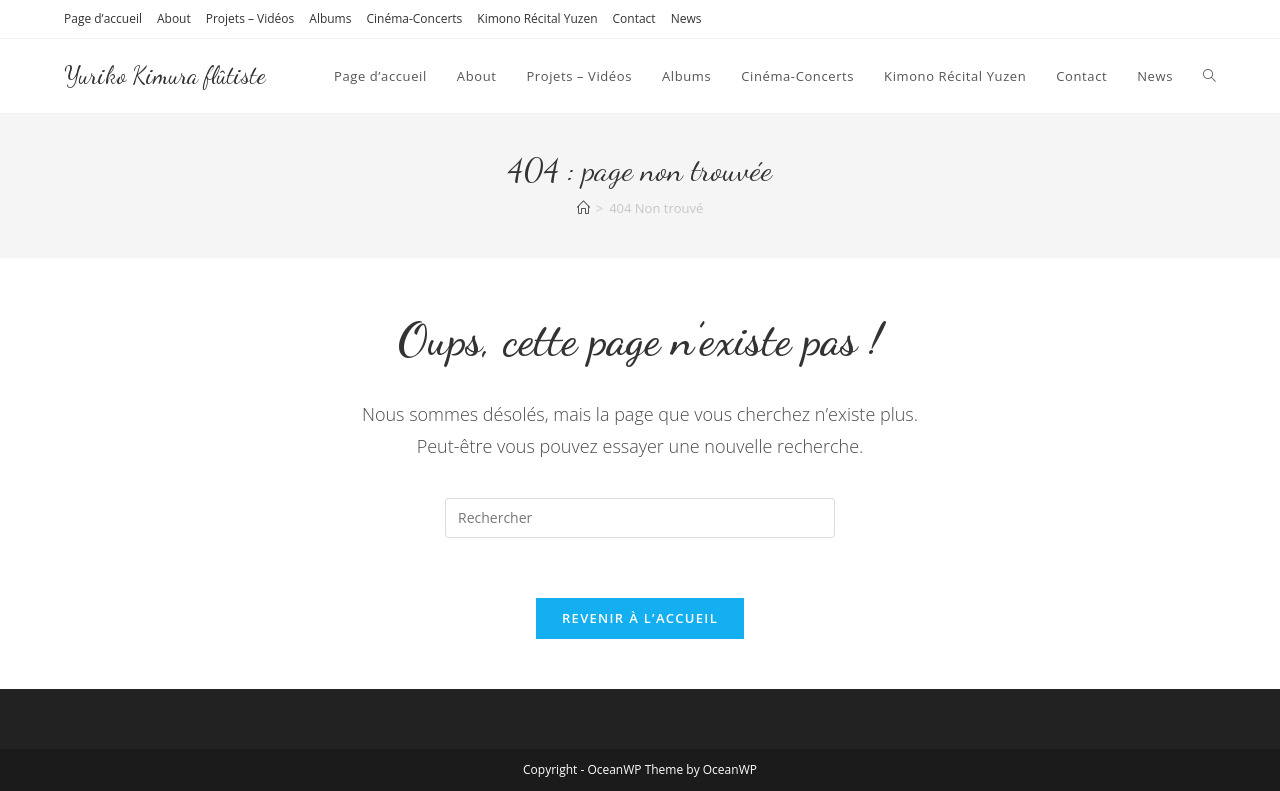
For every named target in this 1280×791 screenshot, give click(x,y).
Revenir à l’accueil (640, 618)
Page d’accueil (103, 18)
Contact (634, 18)
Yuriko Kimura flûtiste (165, 75)
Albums (330, 18)
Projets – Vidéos (250, 18)
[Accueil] (583, 208)
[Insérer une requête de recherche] (640, 518)
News (686, 18)
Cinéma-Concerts (414, 18)
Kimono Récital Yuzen (537, 18)
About (174, 18)
